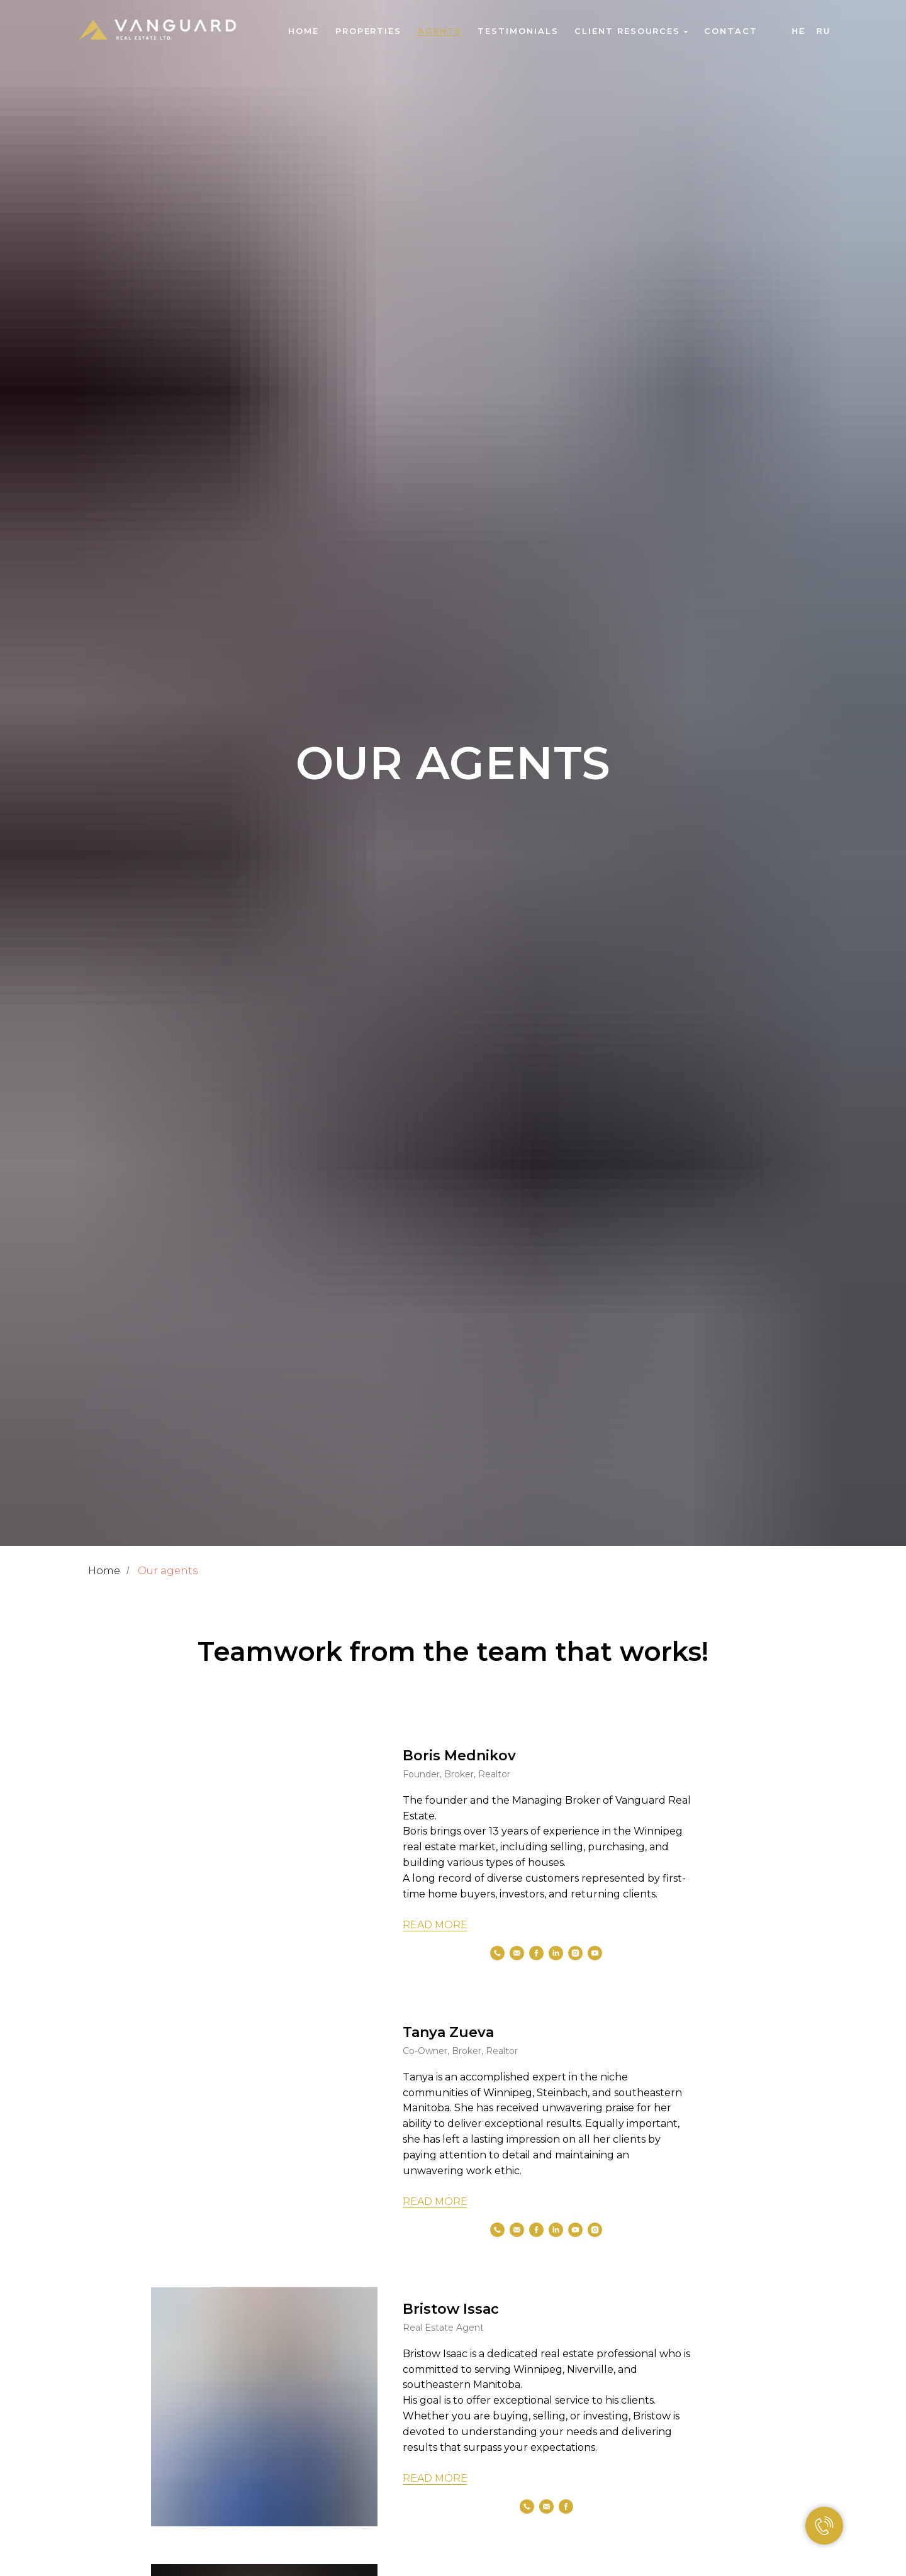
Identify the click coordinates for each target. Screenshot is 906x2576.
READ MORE (435, 1925)
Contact (730, 31)
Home (303, 31)
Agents (440, 31)
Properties (368, 31)
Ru (823, 31)
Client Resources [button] (627, 31)
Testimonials (518, 31)
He (799, 31)
